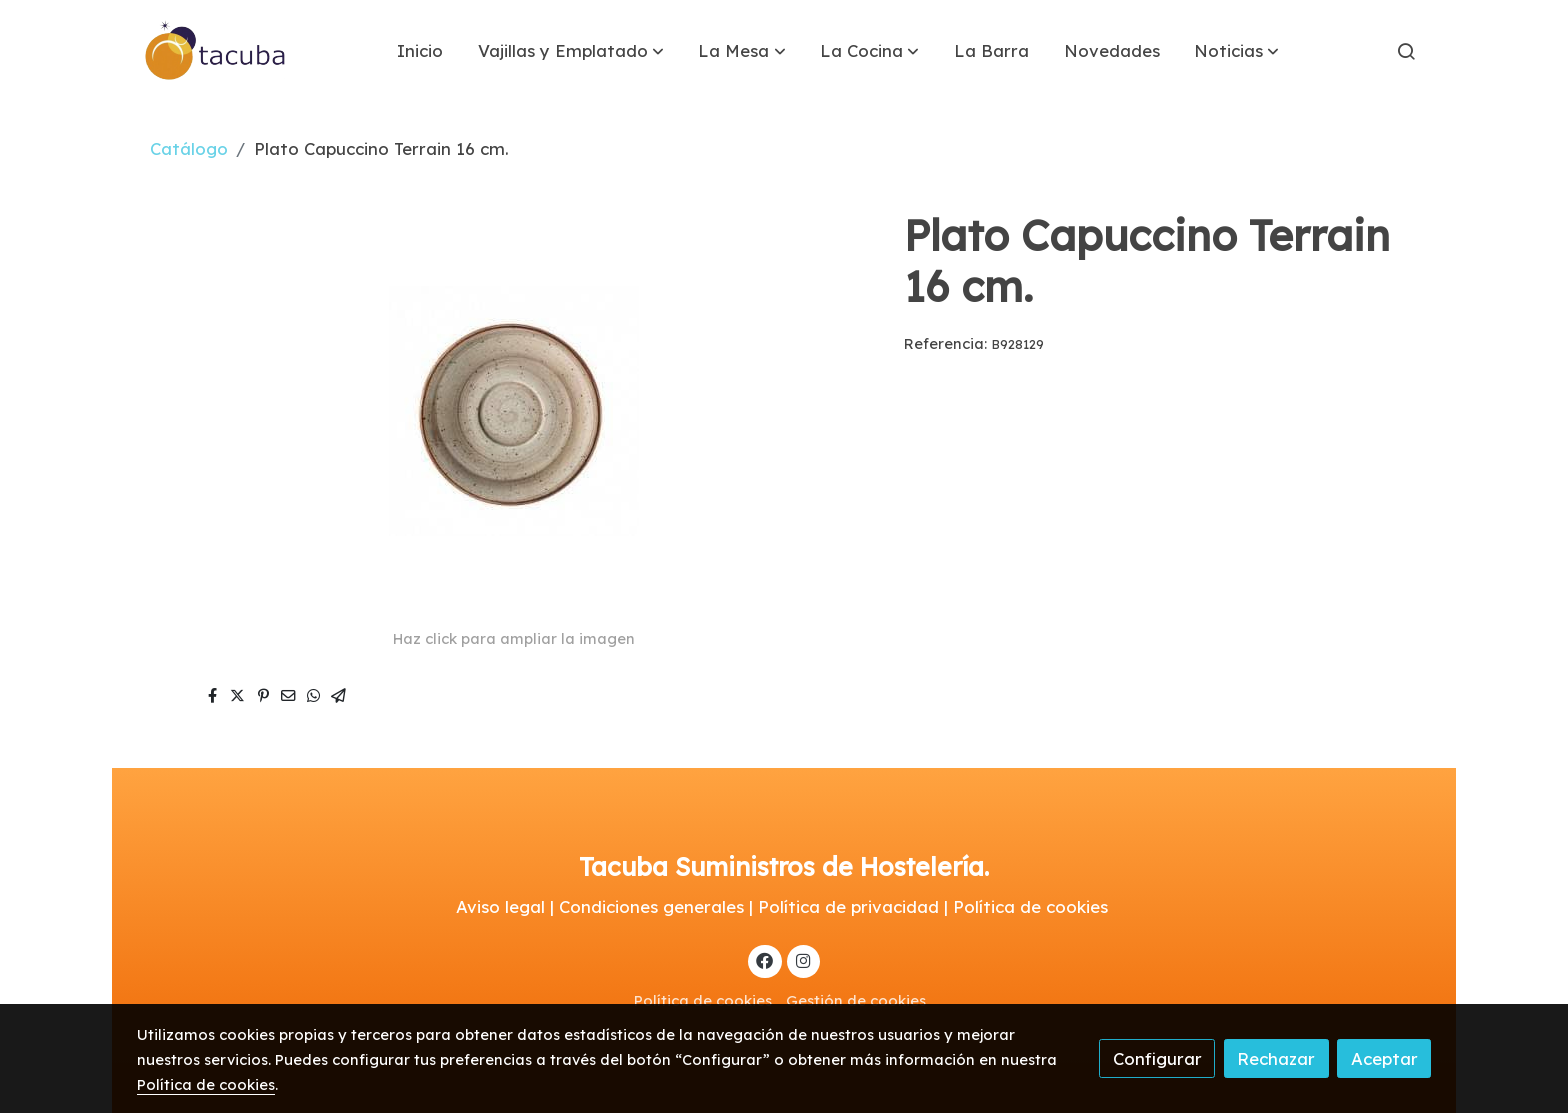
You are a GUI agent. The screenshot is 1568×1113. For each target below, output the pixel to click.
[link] (216, 51)
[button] (571, 51)
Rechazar (1276, 1058)
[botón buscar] (1406, 51)
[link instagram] (803, 959)
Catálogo (189, 148)
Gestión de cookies (856, 1000)
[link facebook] (765, 959)
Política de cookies (703, 1000)
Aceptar (1384, 1058)
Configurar (1157, 1058)
